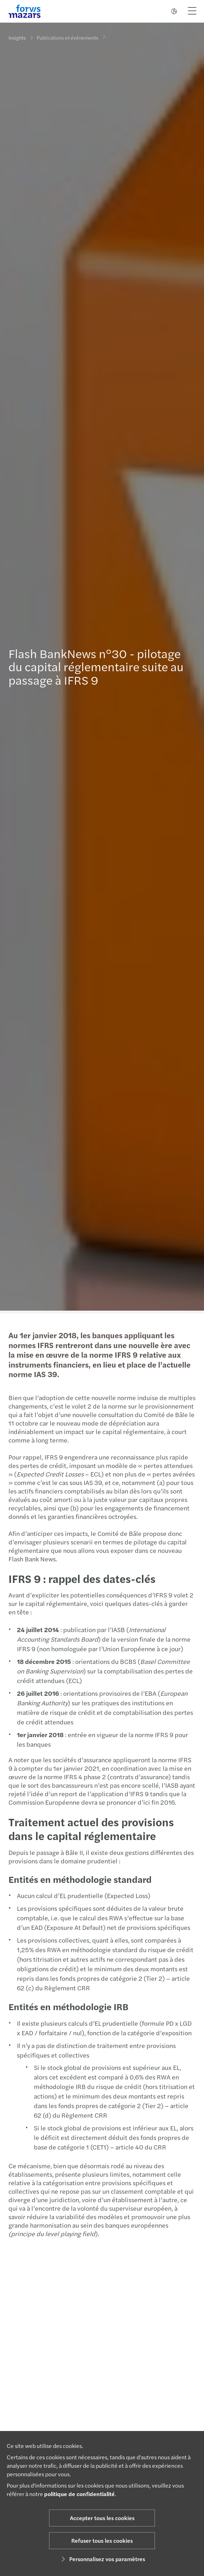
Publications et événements (67, 33)
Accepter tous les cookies (102, 2518)
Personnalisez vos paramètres (102, 2559)
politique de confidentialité (79, 2494)
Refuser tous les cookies (102, 2540)
